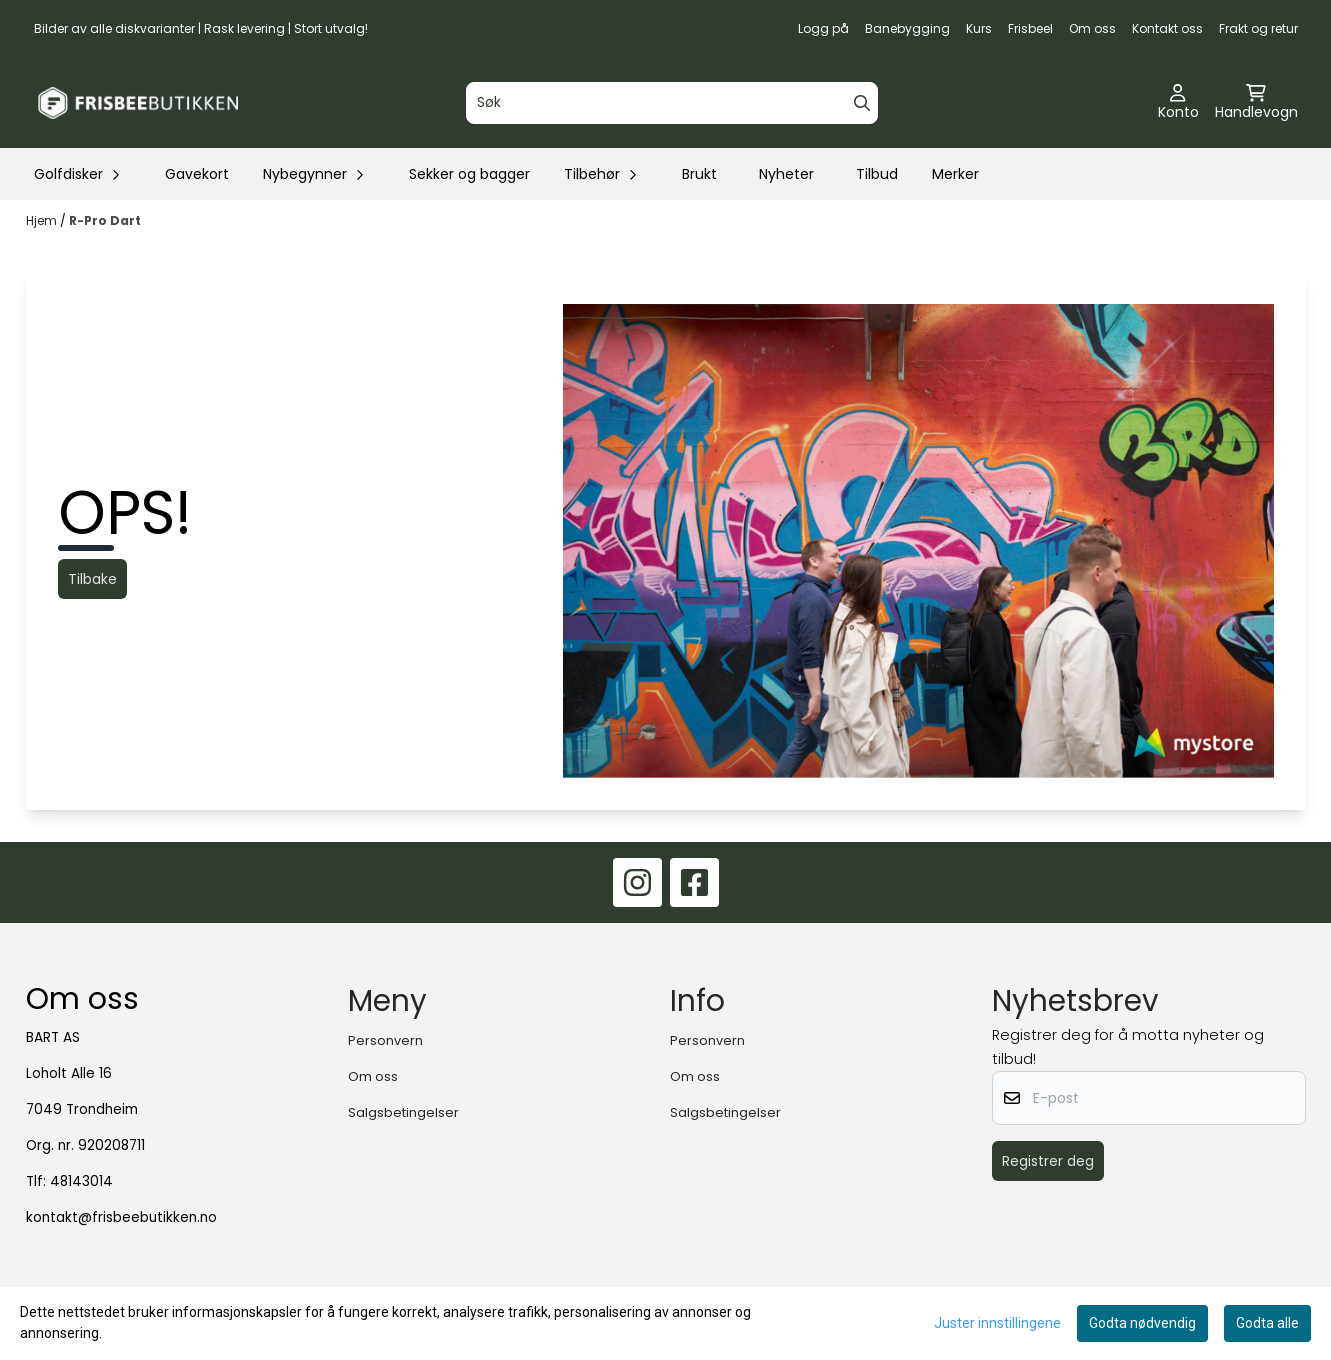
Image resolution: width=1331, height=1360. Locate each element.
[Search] (862, 103)
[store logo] (138, 103)
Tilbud (877, 174)
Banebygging (907, 28)
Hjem (43, 220)
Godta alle (1267, 1323)
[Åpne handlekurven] (1256, 103)
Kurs (979, 28)
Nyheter (786, 174)
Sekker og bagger (469, 174)
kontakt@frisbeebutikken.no (121, 1217)
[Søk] (672, 103)
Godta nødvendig (1142, 1323)
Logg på (823, 28)
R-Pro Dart (105, 220)
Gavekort (197, 174)
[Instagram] (637, 882)
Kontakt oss (1167, 28)
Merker (955, 174)
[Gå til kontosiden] (1178, 103)
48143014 (81, 1181)
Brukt (699, 174)
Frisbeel (1030, 28)
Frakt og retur (1258, 28)
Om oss (1092, 28)
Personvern (385, 1040)
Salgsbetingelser (403, 1112)
